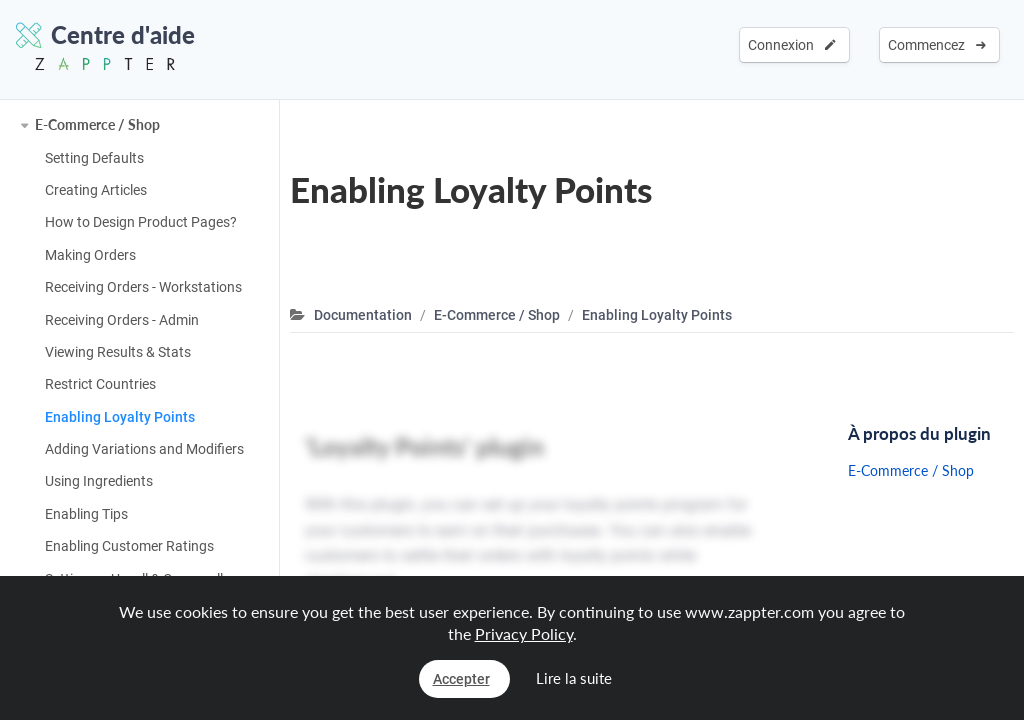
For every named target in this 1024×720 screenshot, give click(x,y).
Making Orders (90, 255)
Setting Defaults (94, 158)
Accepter (461, 679)
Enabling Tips (86, 514)
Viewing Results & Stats (118, 352)
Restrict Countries (100, 384)
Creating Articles (96, 190)
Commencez (937, 45)
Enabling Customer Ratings (129, 546)
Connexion (792, 45)
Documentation (363, 315)
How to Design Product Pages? (141, 222)
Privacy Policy (524, 633)
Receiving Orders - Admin (122, 320)
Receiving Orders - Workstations (143, 287)
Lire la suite (574, 678)
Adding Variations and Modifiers (144, 449)
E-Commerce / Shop (97, 124)
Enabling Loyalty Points (120, 417)
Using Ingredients (99, 481)
